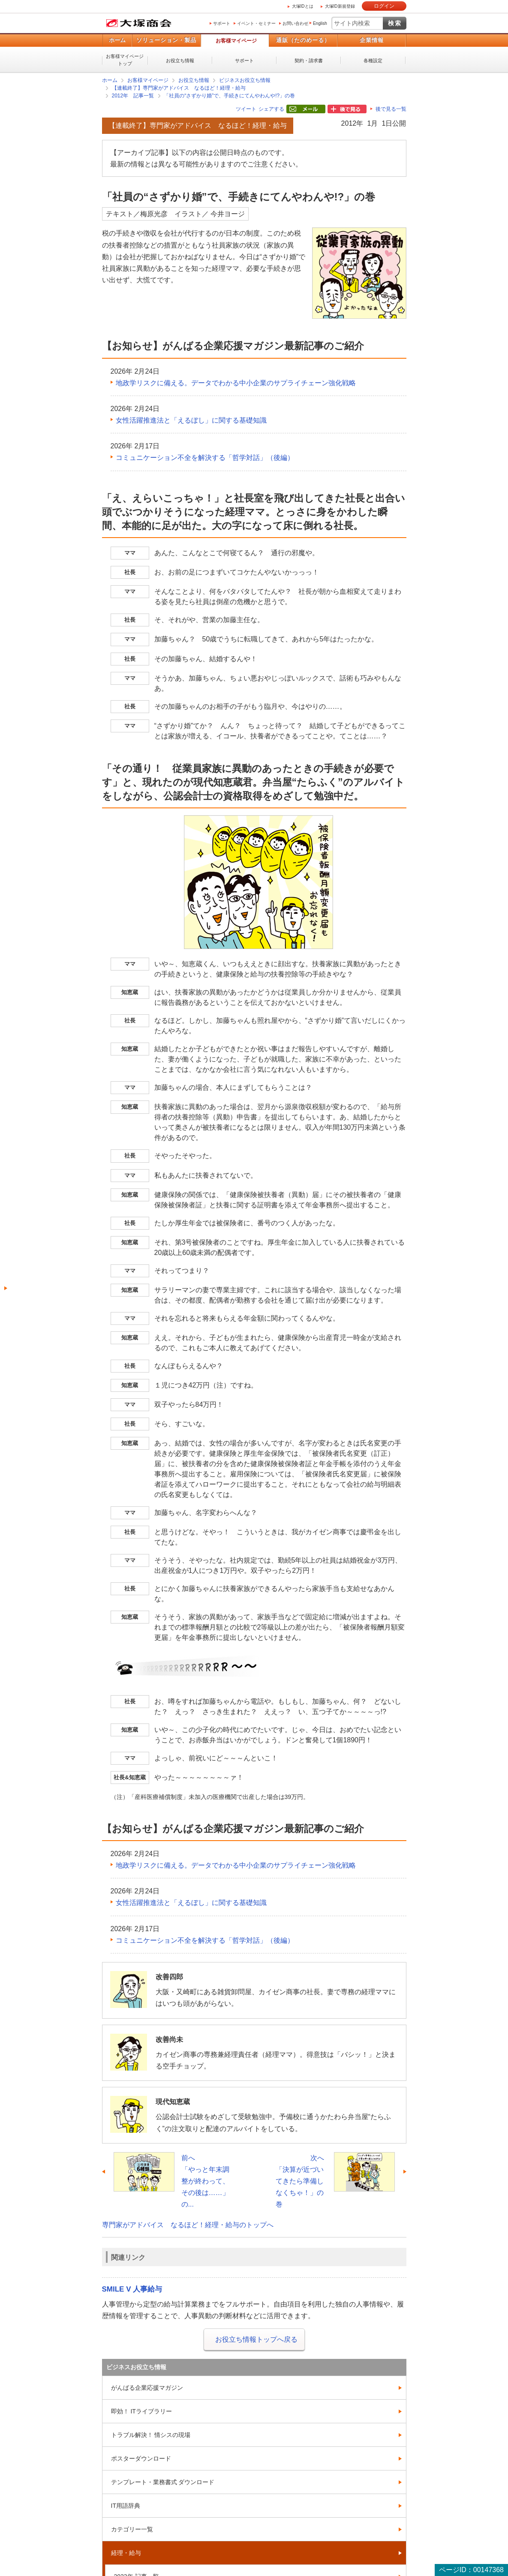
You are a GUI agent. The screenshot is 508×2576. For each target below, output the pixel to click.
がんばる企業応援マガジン (147, 2387)
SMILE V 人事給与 (132, 2289)
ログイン (384, 6)
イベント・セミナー (256, 23)
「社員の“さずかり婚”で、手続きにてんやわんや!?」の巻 (229, 96)
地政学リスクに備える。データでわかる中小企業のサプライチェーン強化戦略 (236, 383)
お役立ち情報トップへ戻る (256, 2339)
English (320, 23)
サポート (221, 23)
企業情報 (372, 40)
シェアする (271, 109)
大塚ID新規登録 (340, 6)
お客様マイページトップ (125, 60)
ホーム (117, 40)
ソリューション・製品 (166, 40)
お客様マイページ (236, 41)
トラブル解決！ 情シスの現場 (151, 2434)
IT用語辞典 (125, 2505)
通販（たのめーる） (303, 40)
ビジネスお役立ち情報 (245, 80)
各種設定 (373, 60)
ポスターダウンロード (141, 2458)
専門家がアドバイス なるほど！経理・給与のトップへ (188, 2224)
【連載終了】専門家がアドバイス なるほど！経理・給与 (179, 88)
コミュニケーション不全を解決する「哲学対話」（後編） (205, 457)
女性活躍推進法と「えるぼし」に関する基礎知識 (191, 420)
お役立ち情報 (180, 60)
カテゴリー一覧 (132, 2529)
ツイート (246, 109)
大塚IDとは (302, 6)
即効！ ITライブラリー (141, 2411)
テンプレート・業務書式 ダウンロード (163, 2482)
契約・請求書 (309, 60)
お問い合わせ (295, 23)
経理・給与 (126, 2552)
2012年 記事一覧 (133, 96)
